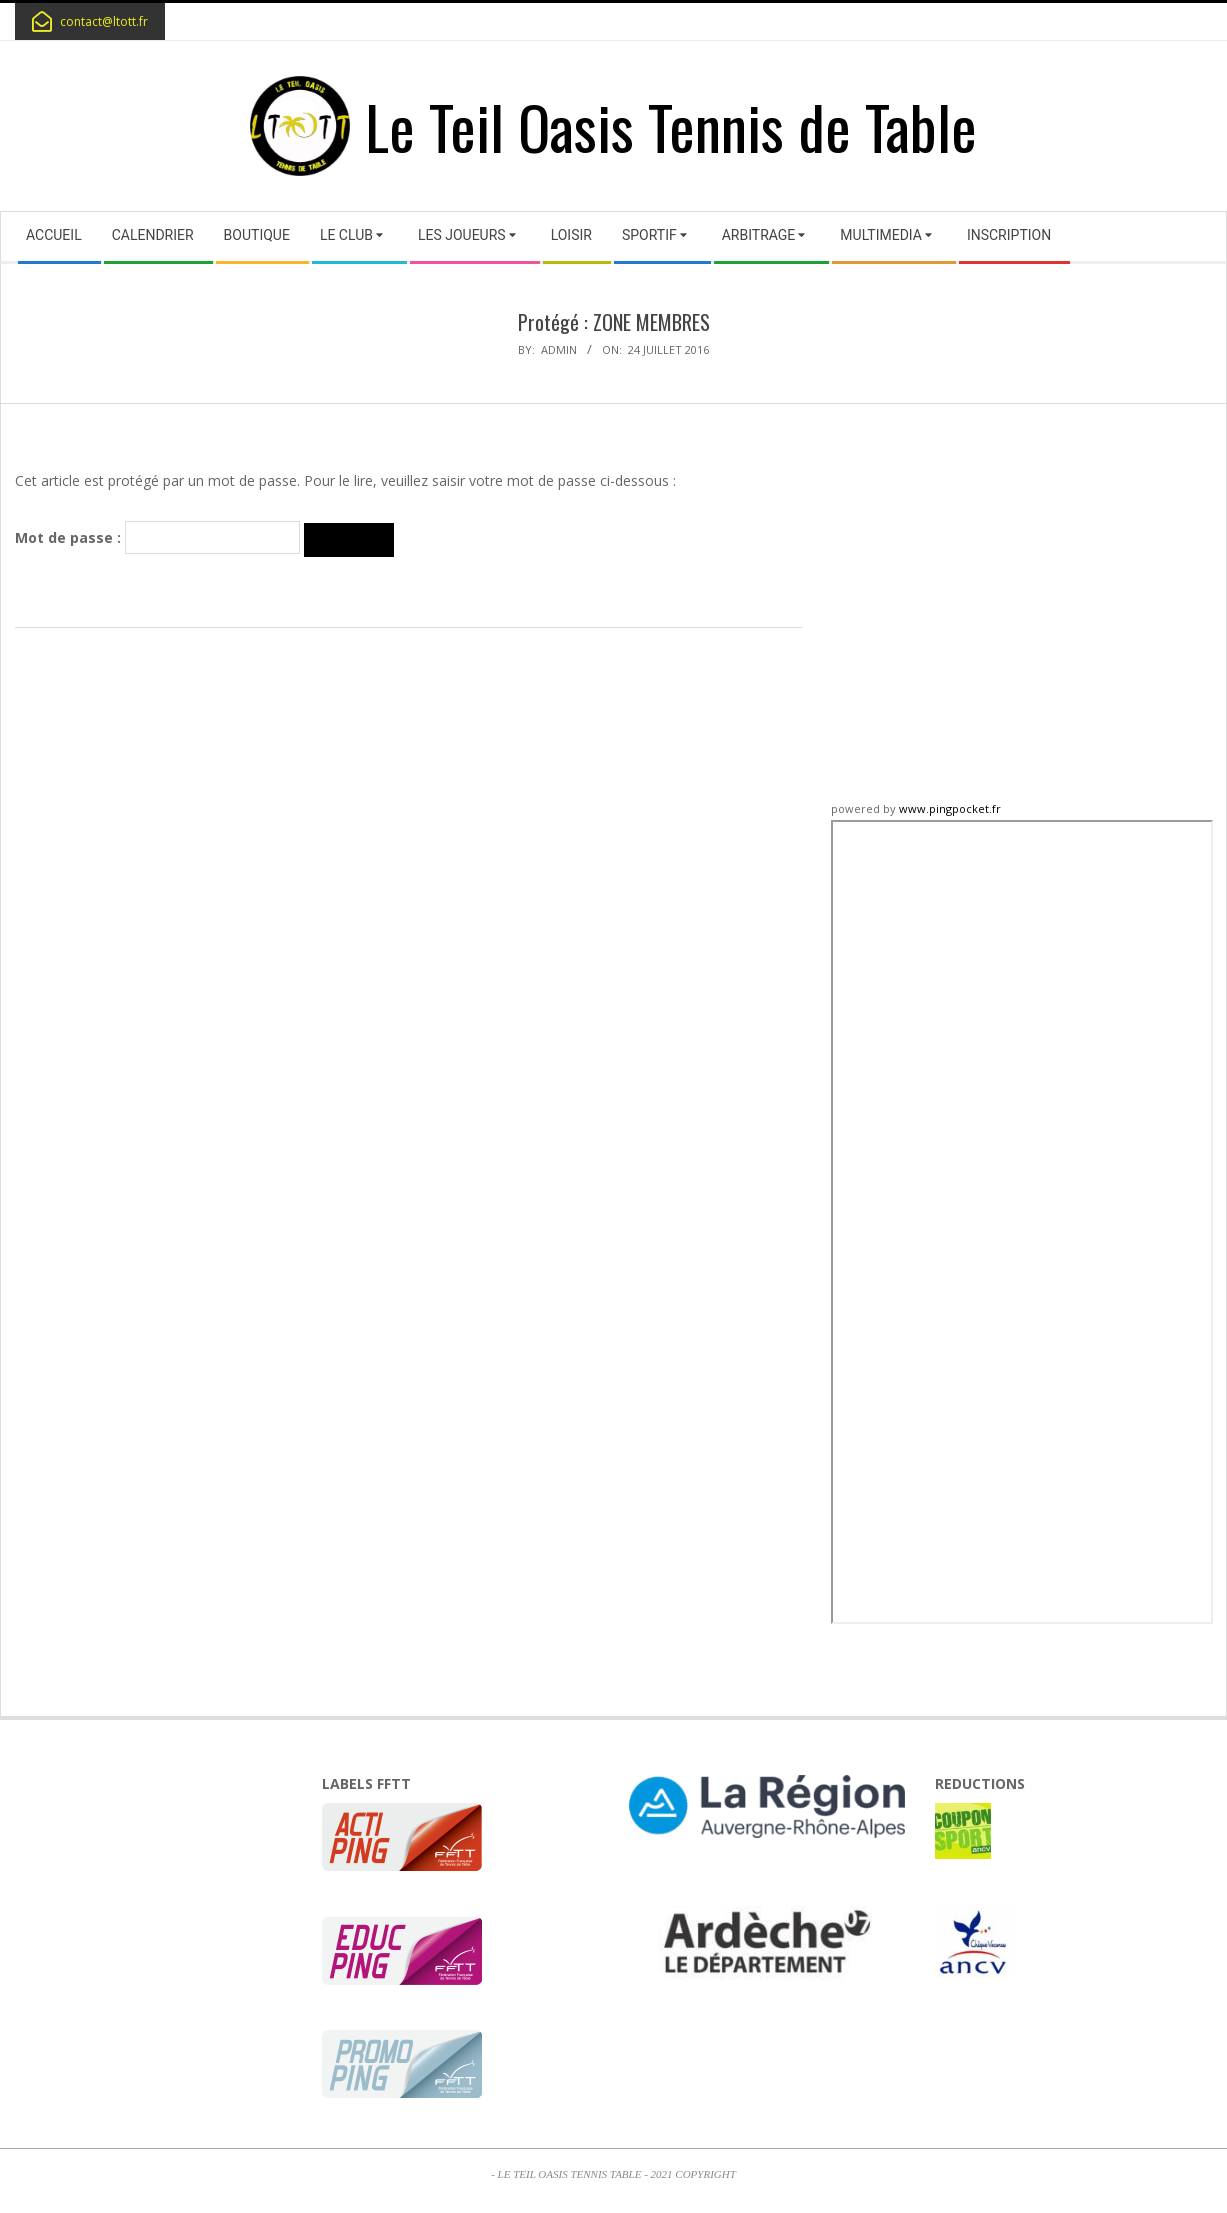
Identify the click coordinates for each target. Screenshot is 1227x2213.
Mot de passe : (157, 538)
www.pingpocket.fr (950, 808)
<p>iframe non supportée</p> (1022, 1222)
